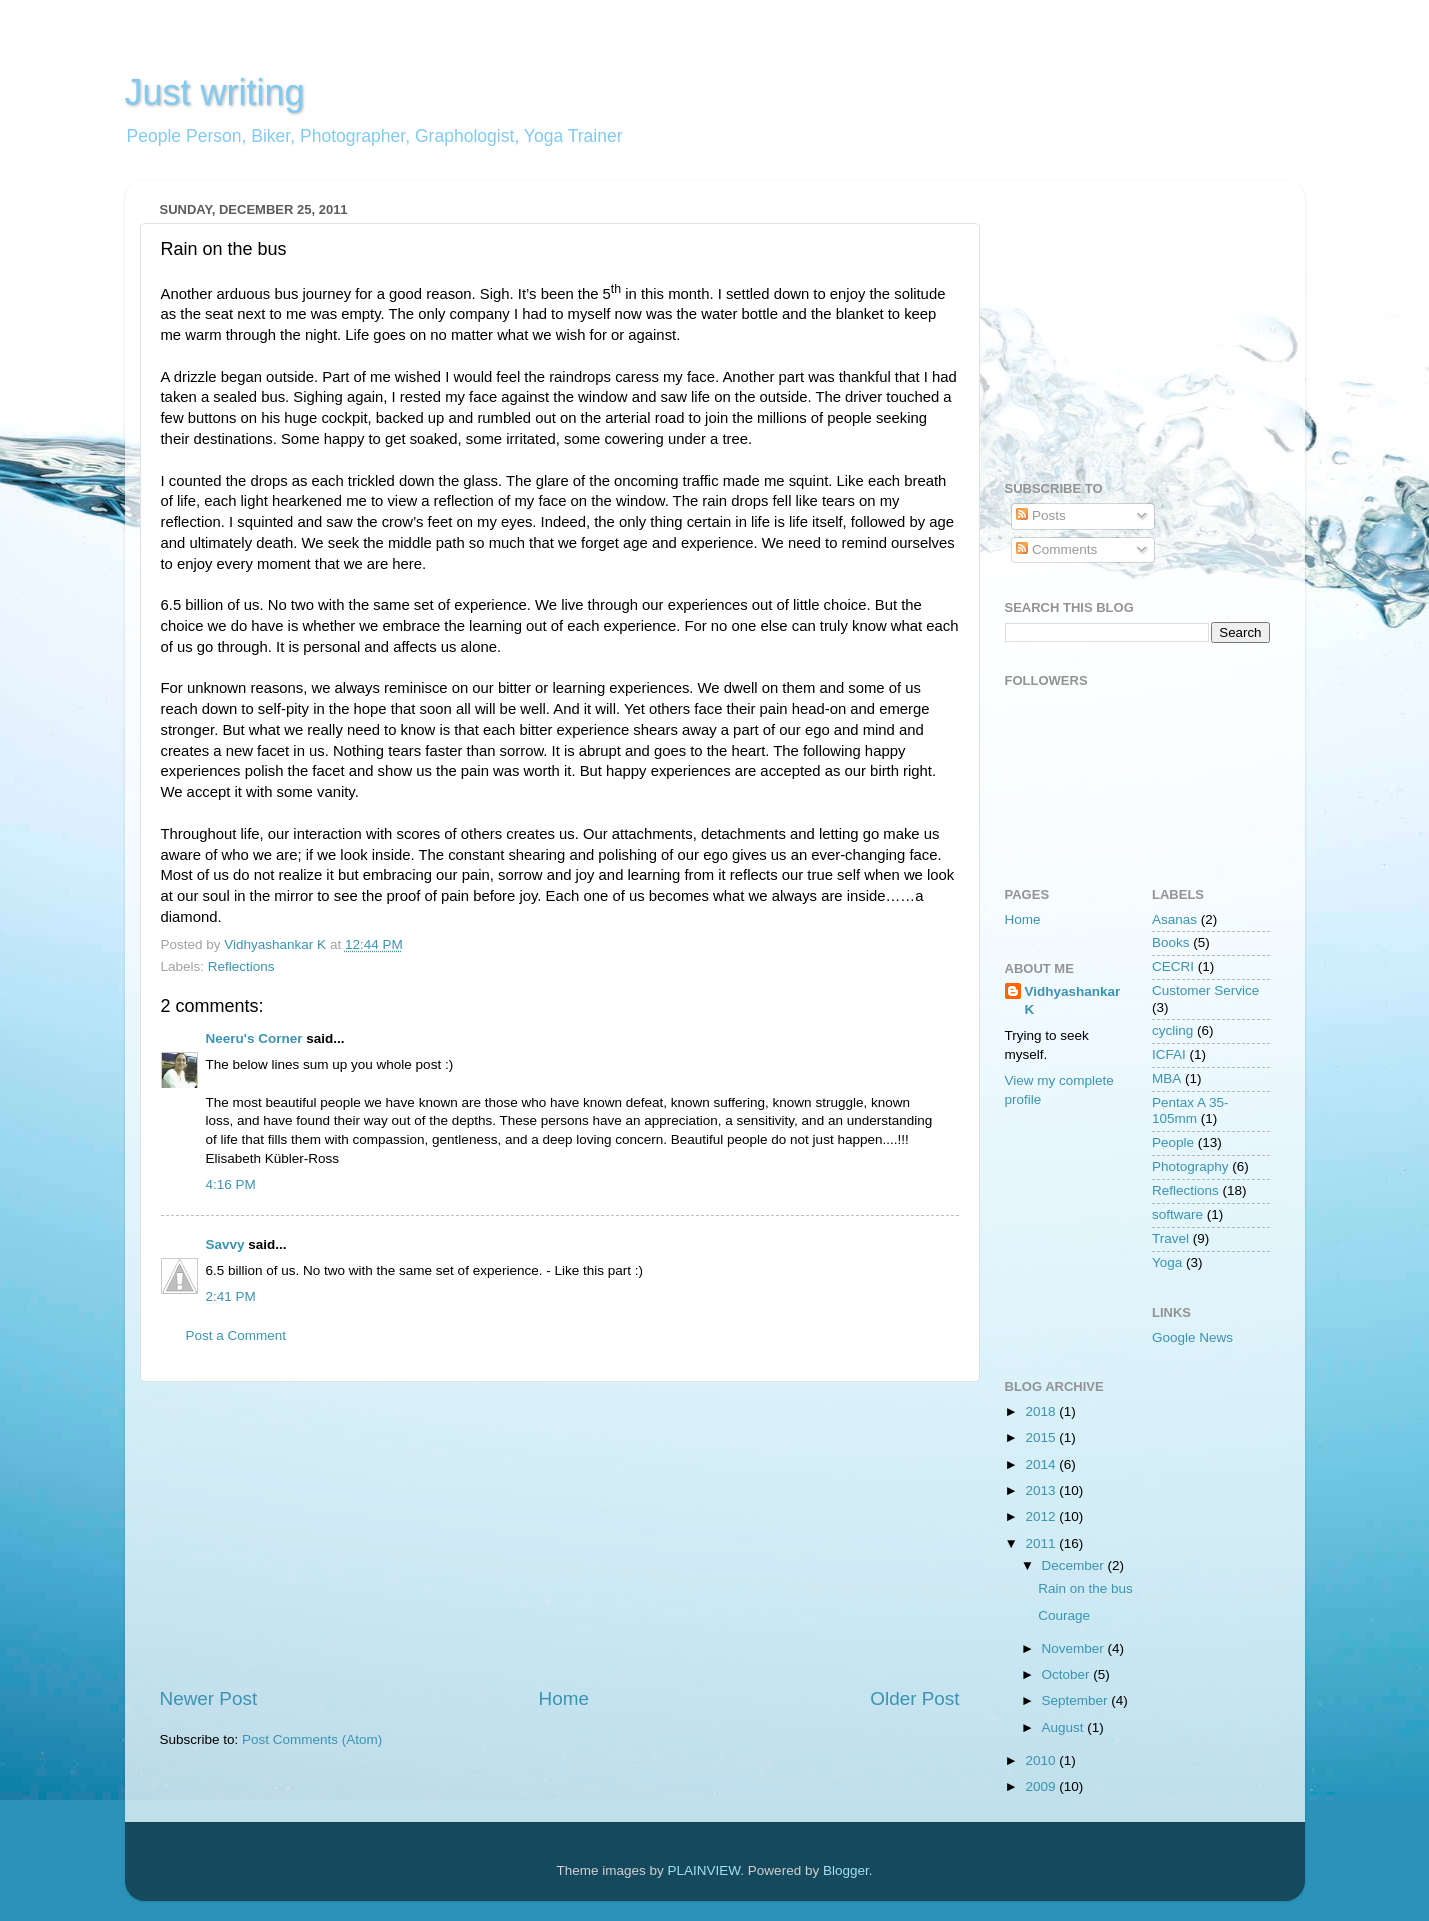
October (1068, 1674)
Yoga (1167, 1262)
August (1065, 1727)
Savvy (225, 1244)
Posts (1041, 515)
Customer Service (1205, 990)
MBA (1166, 1078)
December (1075, 1565)
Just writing (215, 92)
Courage (1064, 1615)
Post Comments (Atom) (312, 1739)
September (1077, 1700)
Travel (1170, 1238)
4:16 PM (231, 1184)
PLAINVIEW (704, 1870)
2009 (1042, 1786)
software (1177, 1214)
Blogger (846, 1870)
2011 (1042, 1543)
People (1173, 1142)
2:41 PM (231, 1296)
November (1075, 1648)
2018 (1042, 1411)
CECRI (1173, 966)
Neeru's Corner (254, 1038)
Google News (1192, 1337)
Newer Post (209, 1698)
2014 (1042, 1464)
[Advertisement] (560, 1534)
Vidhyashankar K (1073, 1001)
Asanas (1174, 919)
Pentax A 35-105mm (1190, 1110)
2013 (1042, 1490)
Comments (1056, 549)
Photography (1190, 1166)
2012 (1042, 1516)
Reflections (241, 966)
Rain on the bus (1085, 1588)
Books (1171, 942)
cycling (1172, 1030)
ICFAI (1169, 1054)
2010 (1042, 1760)
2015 (1042, 1437)
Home (564, 1698)
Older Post (914, 1698)
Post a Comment (236, 1335)
